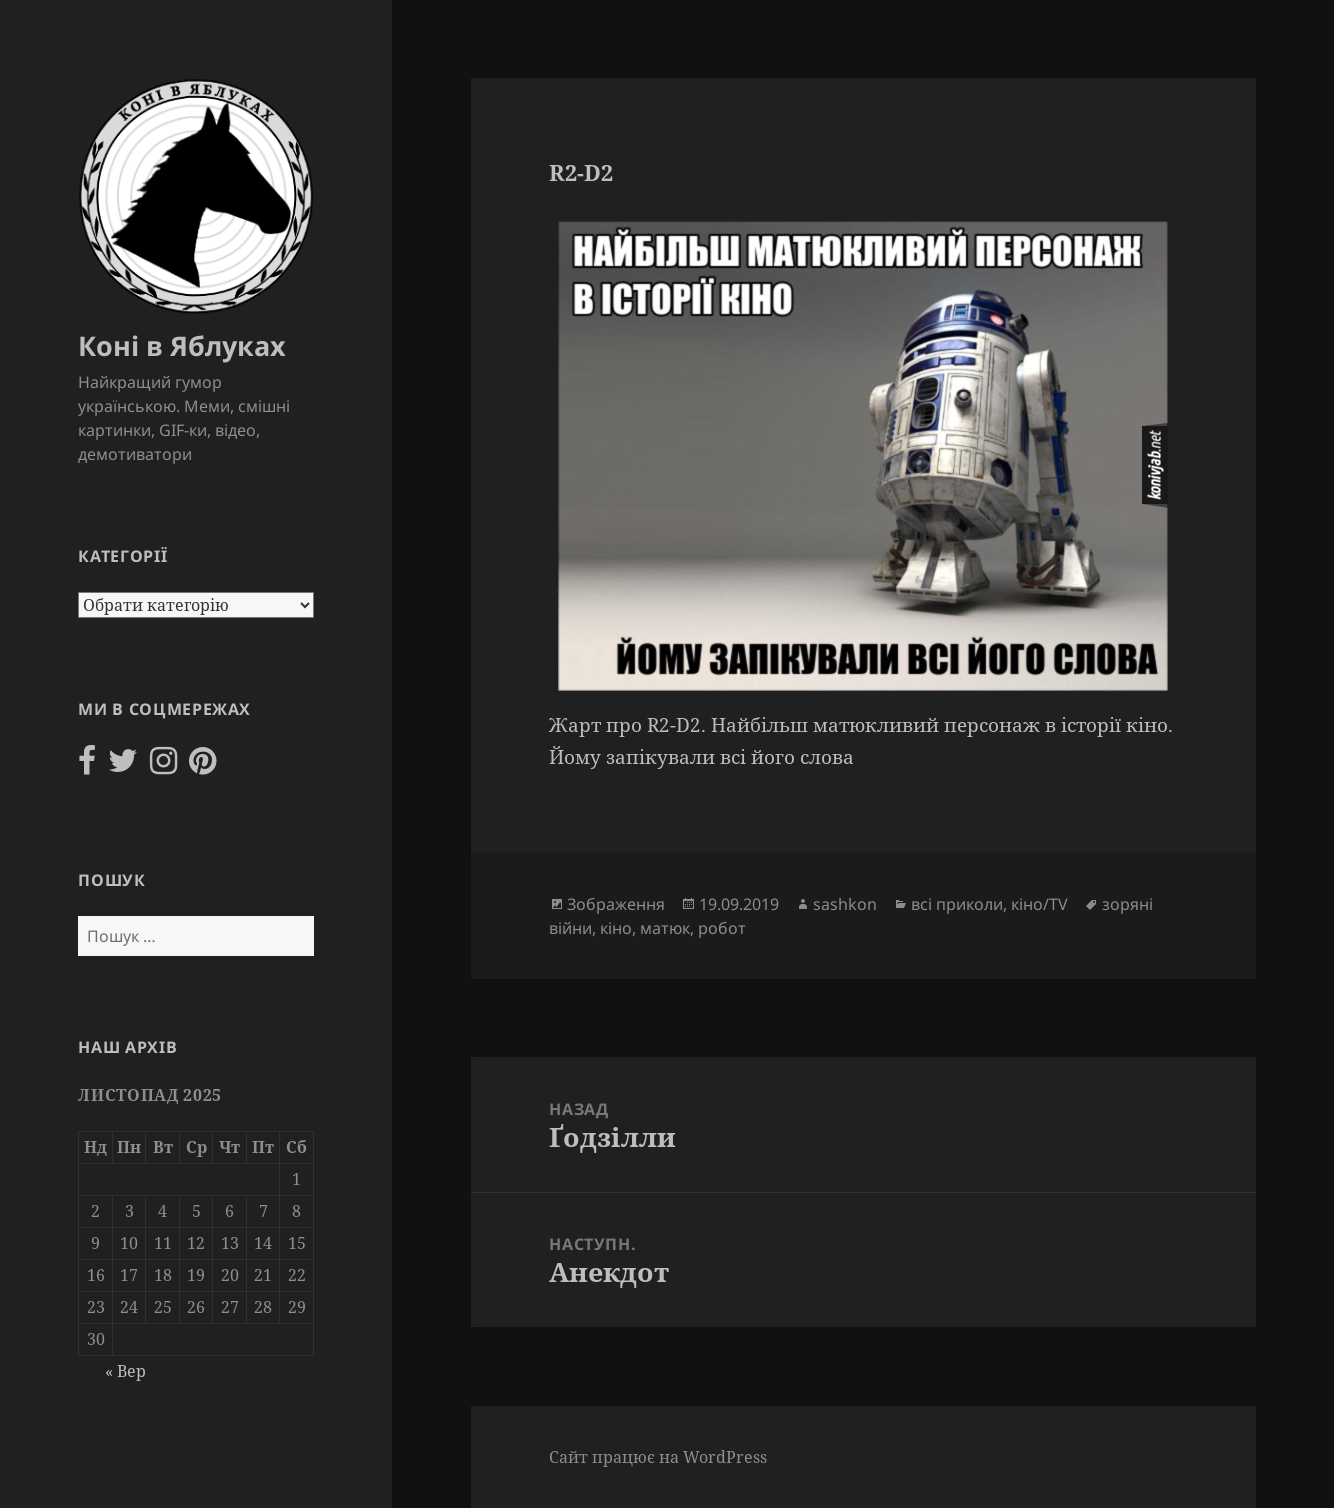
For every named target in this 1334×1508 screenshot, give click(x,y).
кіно (616, 928)
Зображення (616, 904)
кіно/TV (1039, 904)
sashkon (845, 904)
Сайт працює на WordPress (658, 1457)
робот (722, 928)
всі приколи (957, 904)
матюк (665, 928)
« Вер (125, 1371)
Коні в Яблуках (182, 345)
